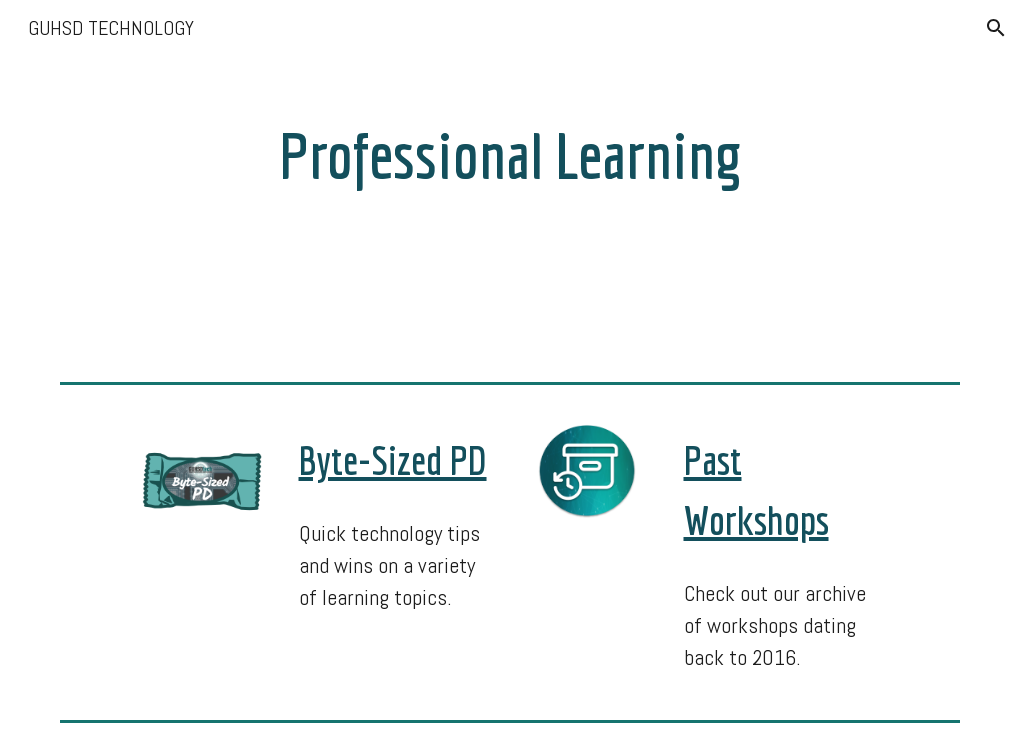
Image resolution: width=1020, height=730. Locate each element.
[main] (510, 149)
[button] (996, 28)
